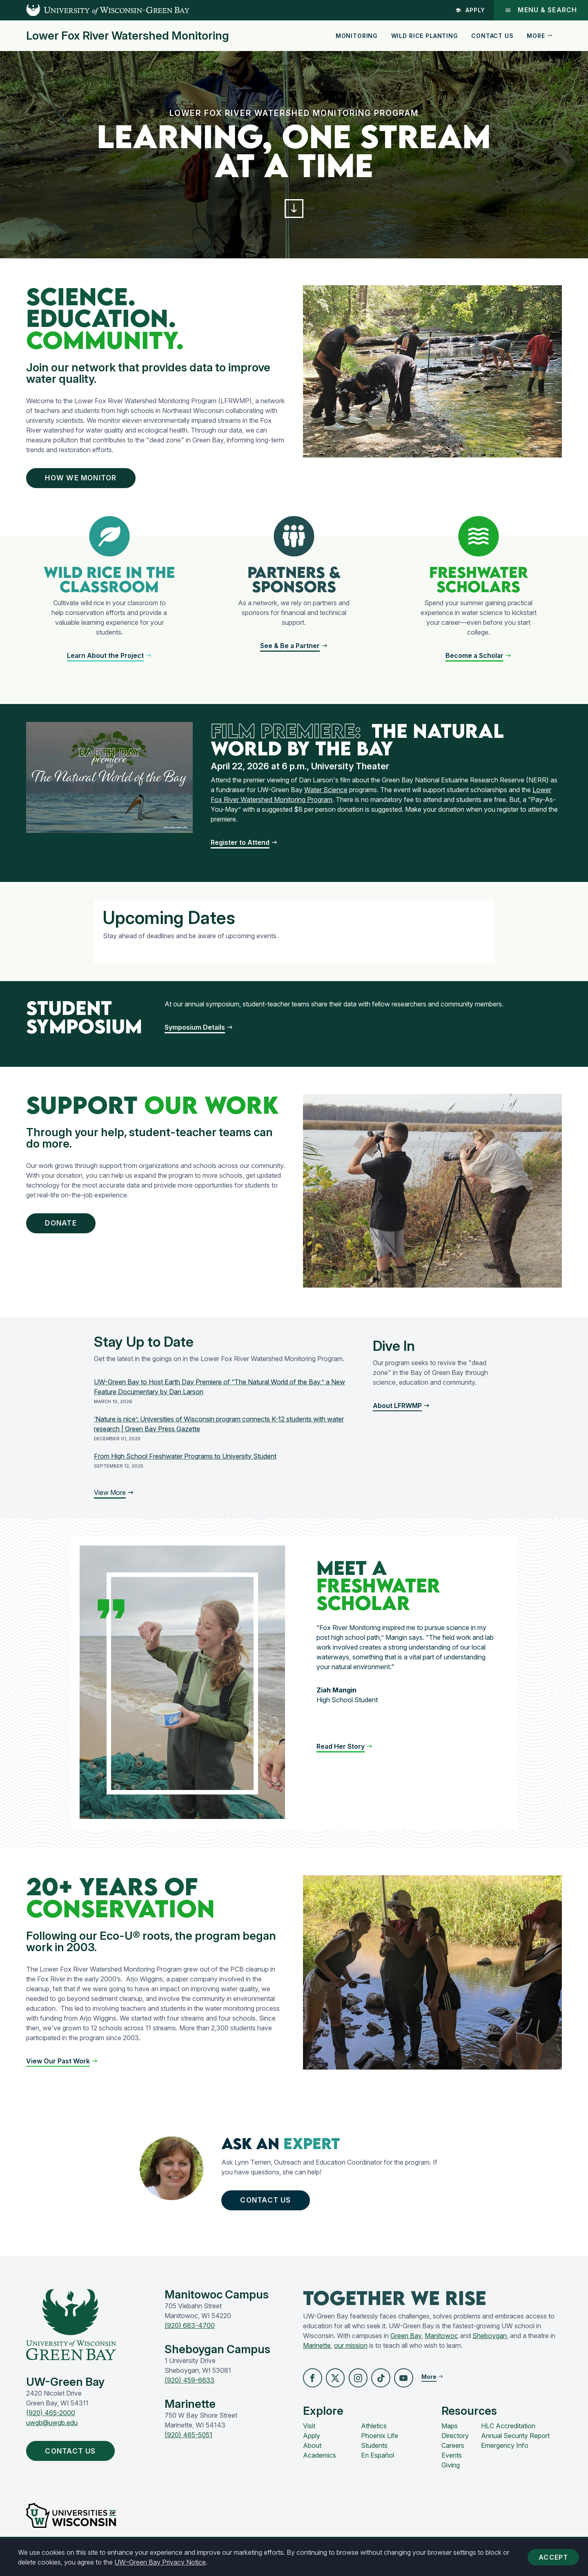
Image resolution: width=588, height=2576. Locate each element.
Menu (540, 10)
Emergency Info (504, 2459)
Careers (452, 2459)
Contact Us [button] (273, 2209)
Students (374, 2459)
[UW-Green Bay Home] (94, 10)
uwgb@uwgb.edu (52, 2434)
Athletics (374, 2439)
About (312, 2459)
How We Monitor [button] (89, 483)
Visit (309, 2439)
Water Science (325, 798)
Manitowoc (441, 2347)
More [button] (540, 35)
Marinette (317, 2357)
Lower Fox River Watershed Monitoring (127, 36)
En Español (377, 2469)
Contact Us (492, 35)
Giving (450, 2478)
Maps (449, 2439)
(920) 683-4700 (190, 2337)
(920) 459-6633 (189, 2392)
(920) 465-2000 (50, 2425)
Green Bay (405, 2347)
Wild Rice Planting (424, 35)
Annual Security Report (515, 2449)
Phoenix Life (379, 2449)
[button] (294, 210)
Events (451, 2469)
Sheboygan (489, 2347)
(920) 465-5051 (188, 2447)
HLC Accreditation (508, 2439)
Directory (455, 2449)
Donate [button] (67, 1232)
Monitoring (357, 35)
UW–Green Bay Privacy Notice (160, 2562)
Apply (469, 10)
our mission (351, 2357)
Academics (319, 2469)
